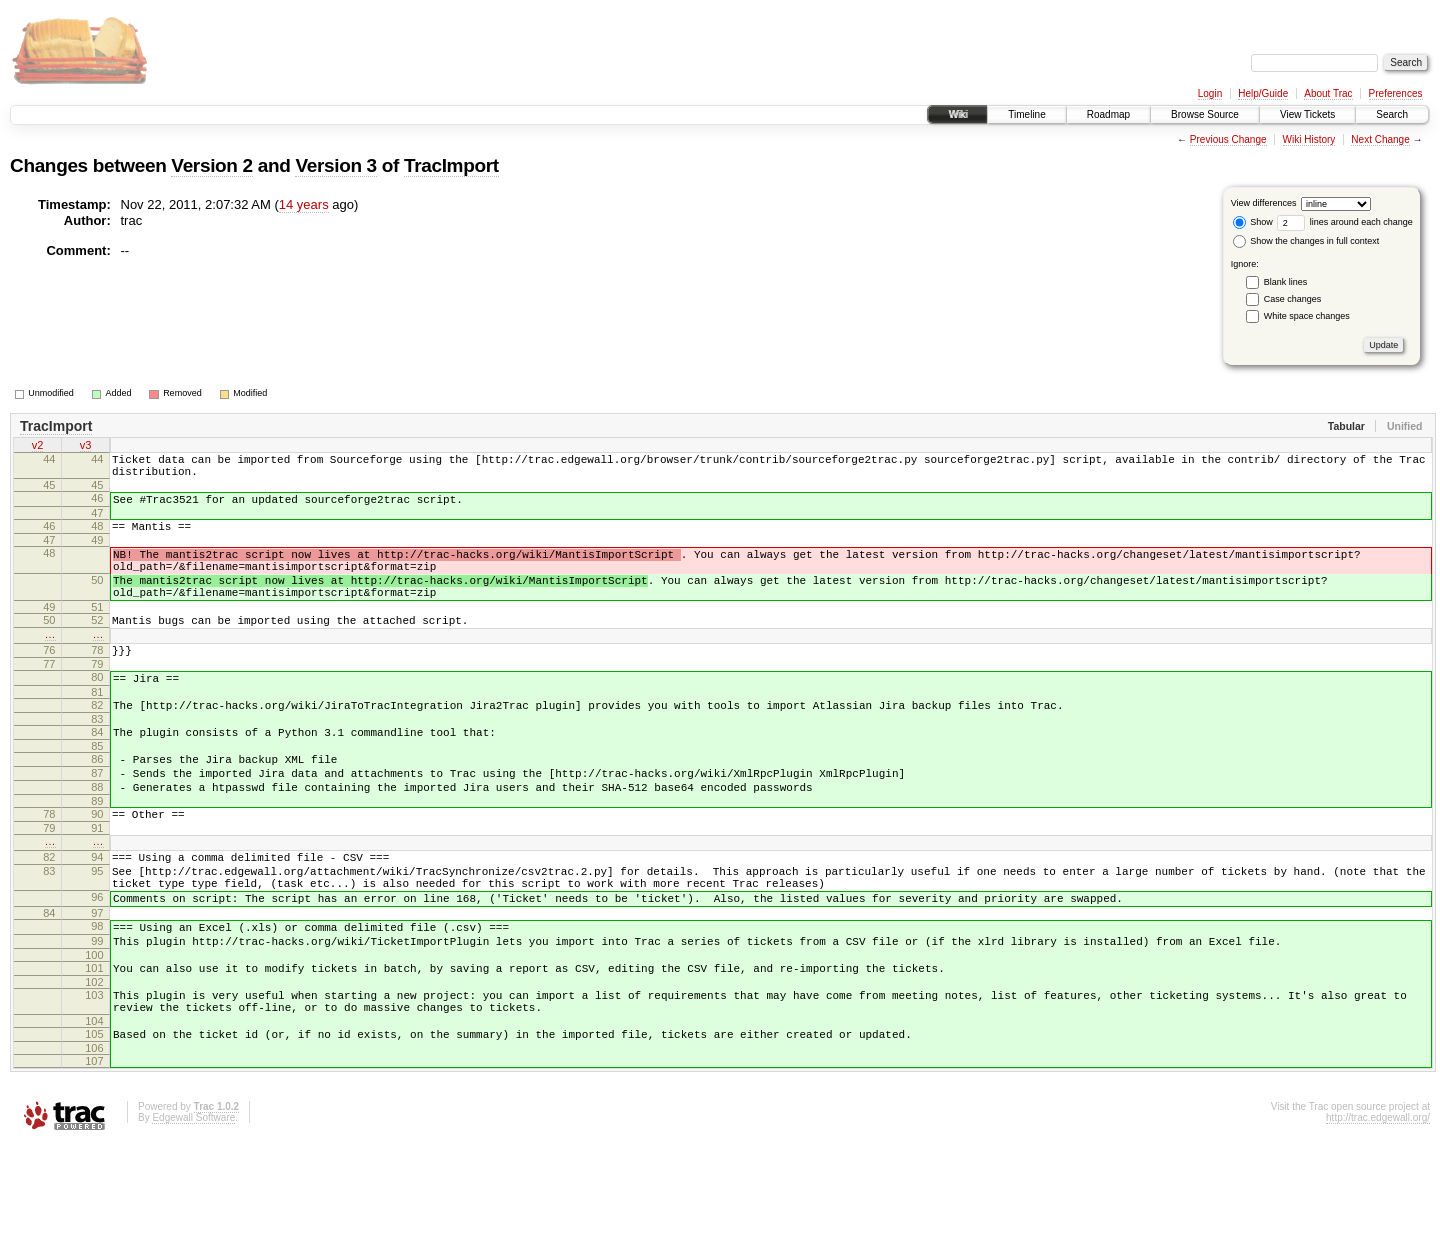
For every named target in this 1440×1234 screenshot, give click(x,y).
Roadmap (1108, 114)
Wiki (957, 114)
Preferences (1396, 93)
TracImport (451, 165)
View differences (1264, 203)
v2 (38, 447)
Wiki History (1309, 139)
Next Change (1380, 139)
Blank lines (1286, 282)
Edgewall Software (193, 1207)
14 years (304, 204)
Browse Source (1205, 114)
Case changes (1293, 299)
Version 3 (335, 165)
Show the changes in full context (1306, 241)
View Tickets (1307, 114)
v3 (86, 447)
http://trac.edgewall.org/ (1378, 1207)
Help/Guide (1263, 93)
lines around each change (1345, 222)
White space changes (1307, 316)
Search (1392, 114)
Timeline (1026, 114)
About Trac (1328, 93)
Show (1253, 222)
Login (1210, 93)
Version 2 (211, 165)
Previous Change (1228, 139)
